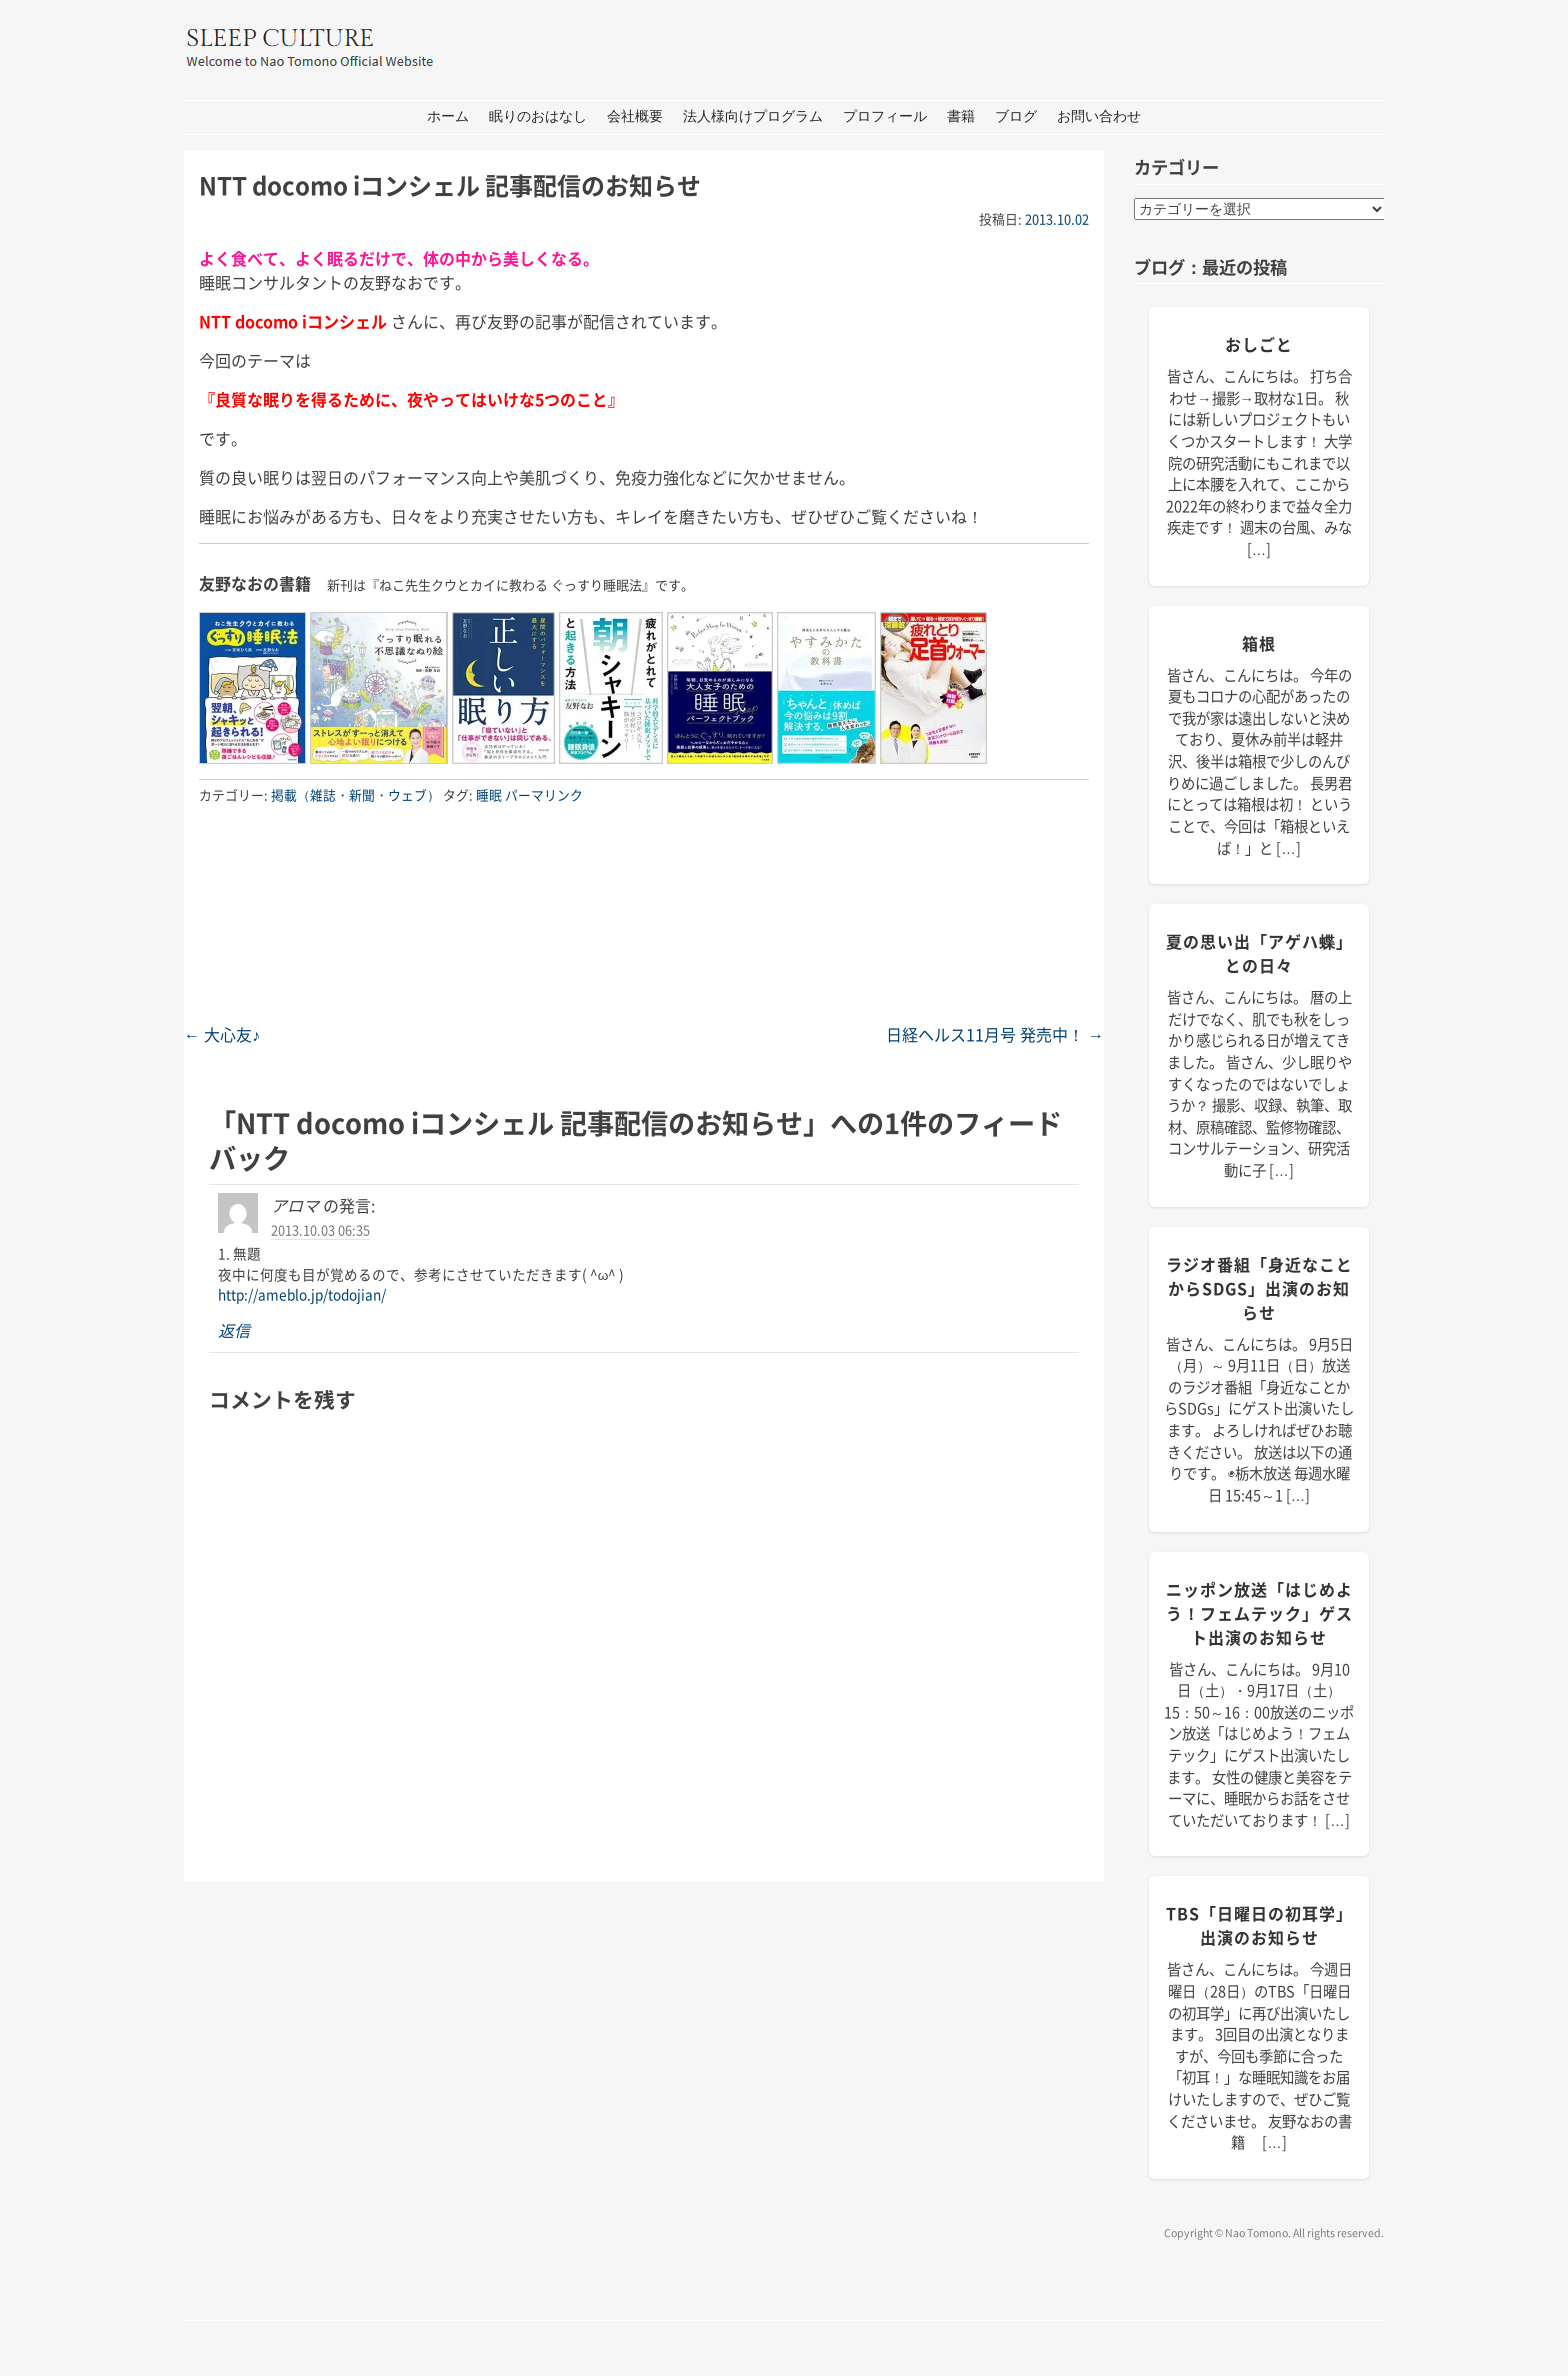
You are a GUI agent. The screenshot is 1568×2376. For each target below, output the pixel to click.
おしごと (1259, 344)
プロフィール (885, 116)
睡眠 (489, 794)
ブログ (1016, 116)
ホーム (448, 116)
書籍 (961, 116)
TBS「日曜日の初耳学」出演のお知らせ (1259, 1925)
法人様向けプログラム (753, 116)
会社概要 (635, 116)
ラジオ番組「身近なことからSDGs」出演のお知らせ (1259, 1288)
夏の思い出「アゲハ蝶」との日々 (1259, 953)
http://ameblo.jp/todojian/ (302, 1294)
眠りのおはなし (538, 116)
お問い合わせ (1099, 116)
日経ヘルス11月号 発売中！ (995, 1034)
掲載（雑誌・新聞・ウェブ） (355, 794)
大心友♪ (222, 1034)
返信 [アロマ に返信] (234, 1330)
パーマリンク (544, 794)
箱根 (1259, 643)
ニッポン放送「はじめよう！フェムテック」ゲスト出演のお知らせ (1259, 1613)
